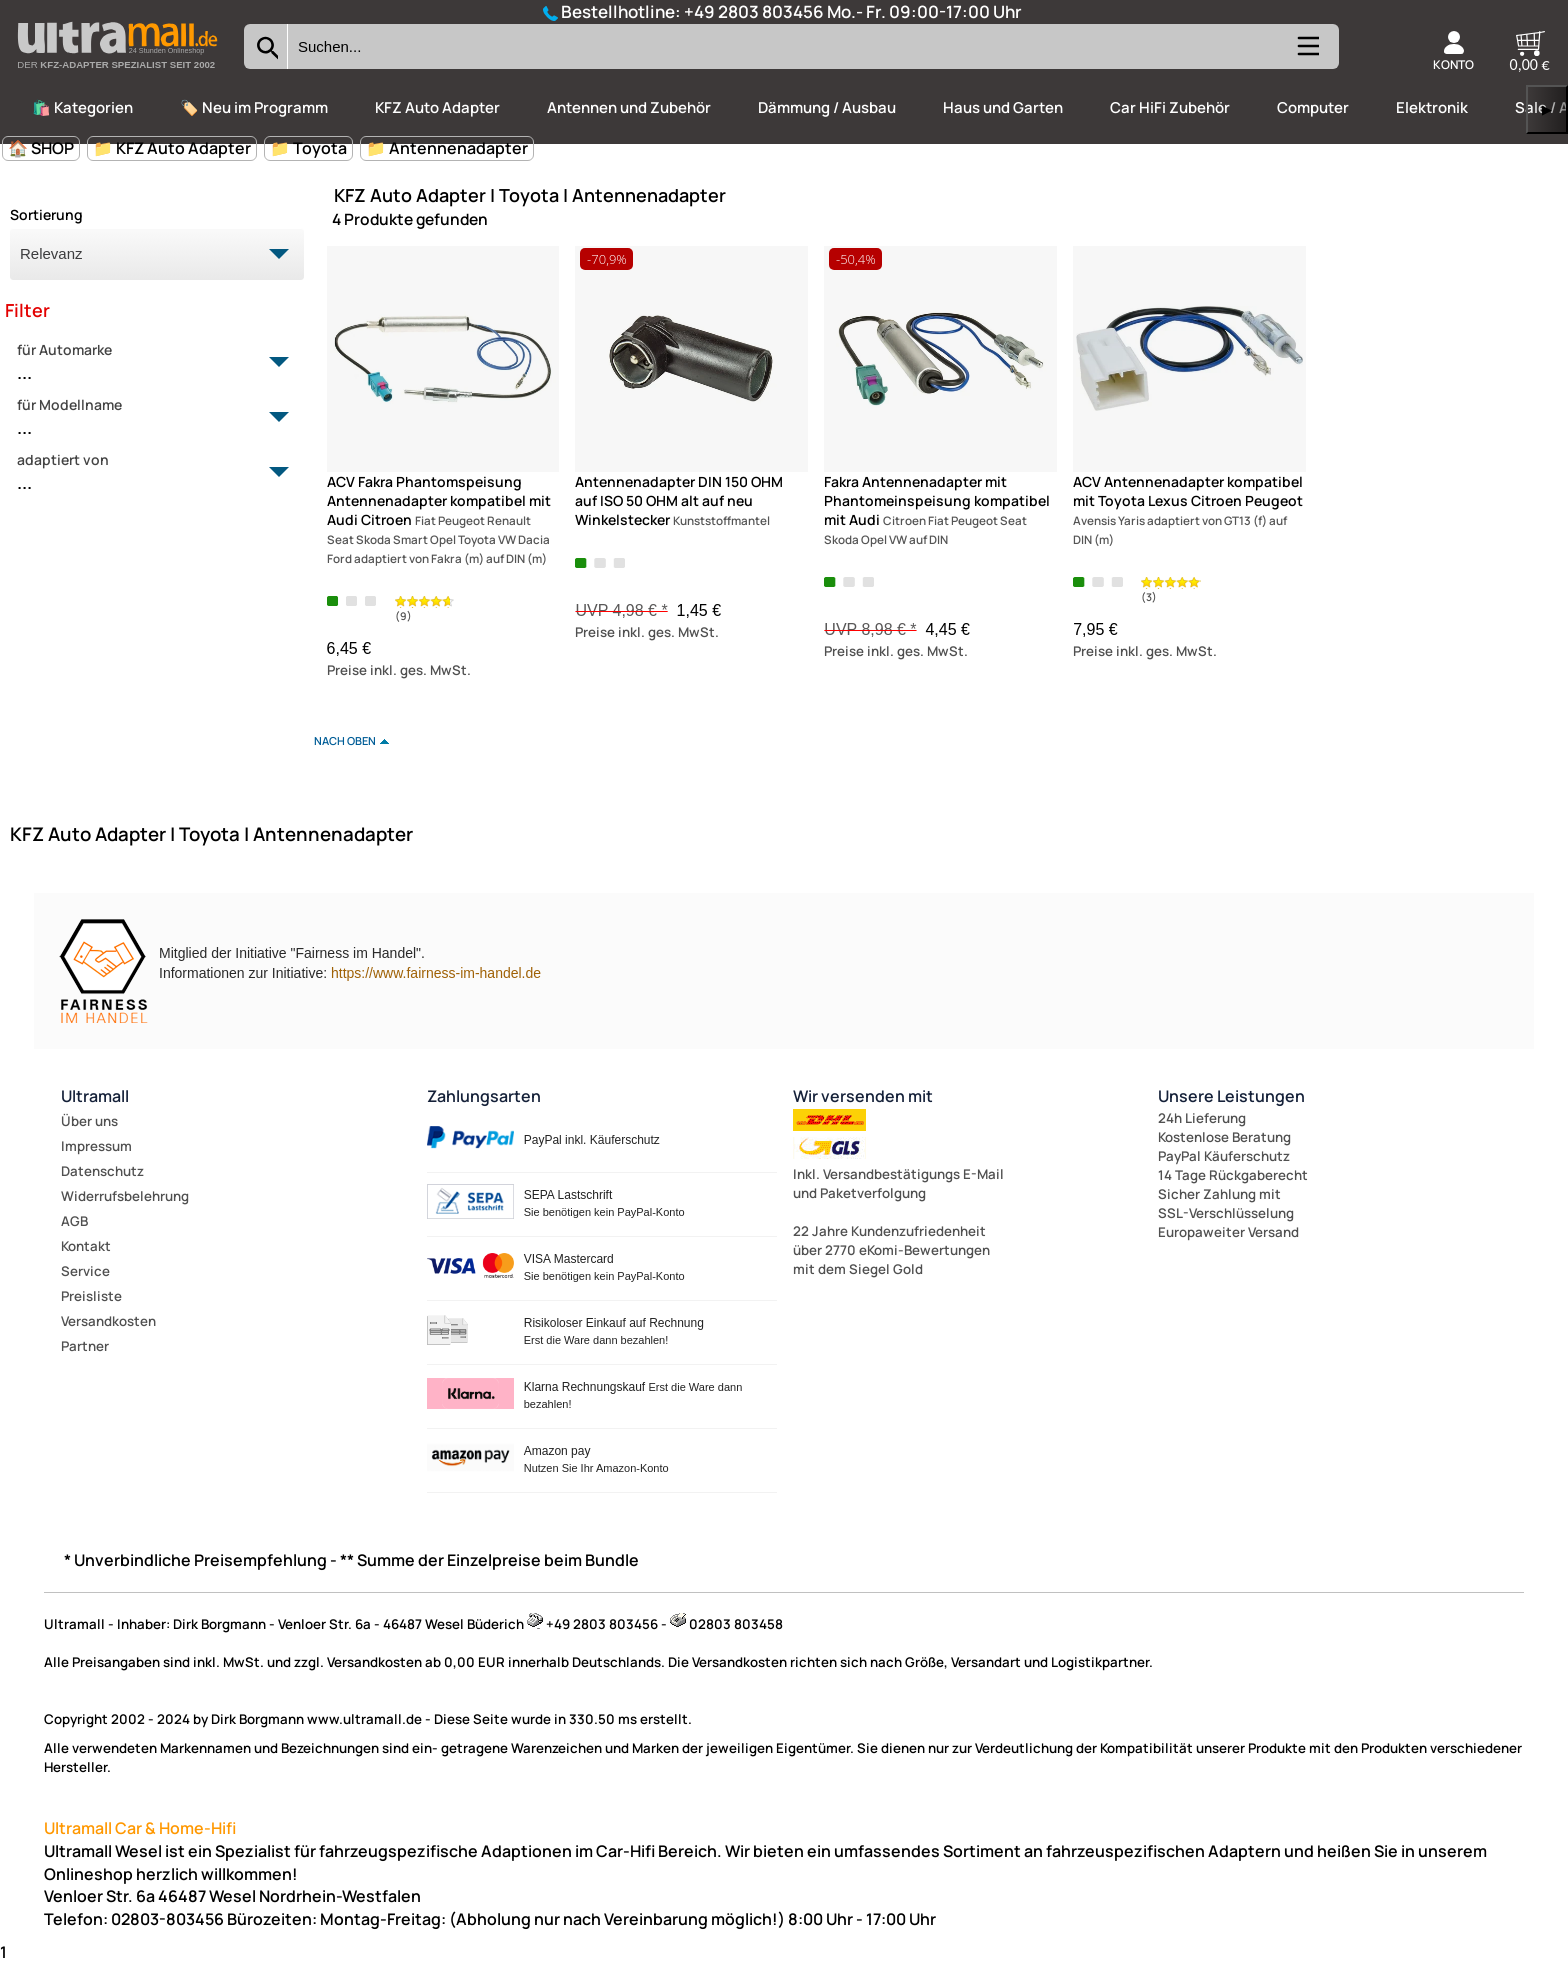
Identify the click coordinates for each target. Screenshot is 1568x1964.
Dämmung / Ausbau (827, 107)
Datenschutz (102, 1171)
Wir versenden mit (863, 1096)
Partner (85, 1346)
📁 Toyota (308, 148)
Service (85, 1271)
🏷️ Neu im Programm (254, 107)
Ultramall (95, 1096)
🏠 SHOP (41, 148)
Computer (1313, 107)
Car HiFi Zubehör (1170, 107)
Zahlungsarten (484, 1096)
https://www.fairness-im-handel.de (436, 973)
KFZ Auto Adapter (437, 107)
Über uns (89, 1121)
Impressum (96, 1146)
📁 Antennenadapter (447, 148)
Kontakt (86, 1246)
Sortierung (46, 214)
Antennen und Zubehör (629, 107)
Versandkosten (108, 1321)
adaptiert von (145, 473)
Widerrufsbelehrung (125, 1196)
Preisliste (91, 1296)
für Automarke (145, 363)
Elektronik (1432, 107)
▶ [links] (1547, 109)
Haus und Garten (1003, 107)
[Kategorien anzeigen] (1307, 54)
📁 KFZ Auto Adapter (172, 148)
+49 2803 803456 (754, 11)
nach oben (345, 740)
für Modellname (145, 418)
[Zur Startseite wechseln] (117, 74)
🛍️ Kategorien (82, 107)
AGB (74, 1221)
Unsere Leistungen (1231, 1096)
